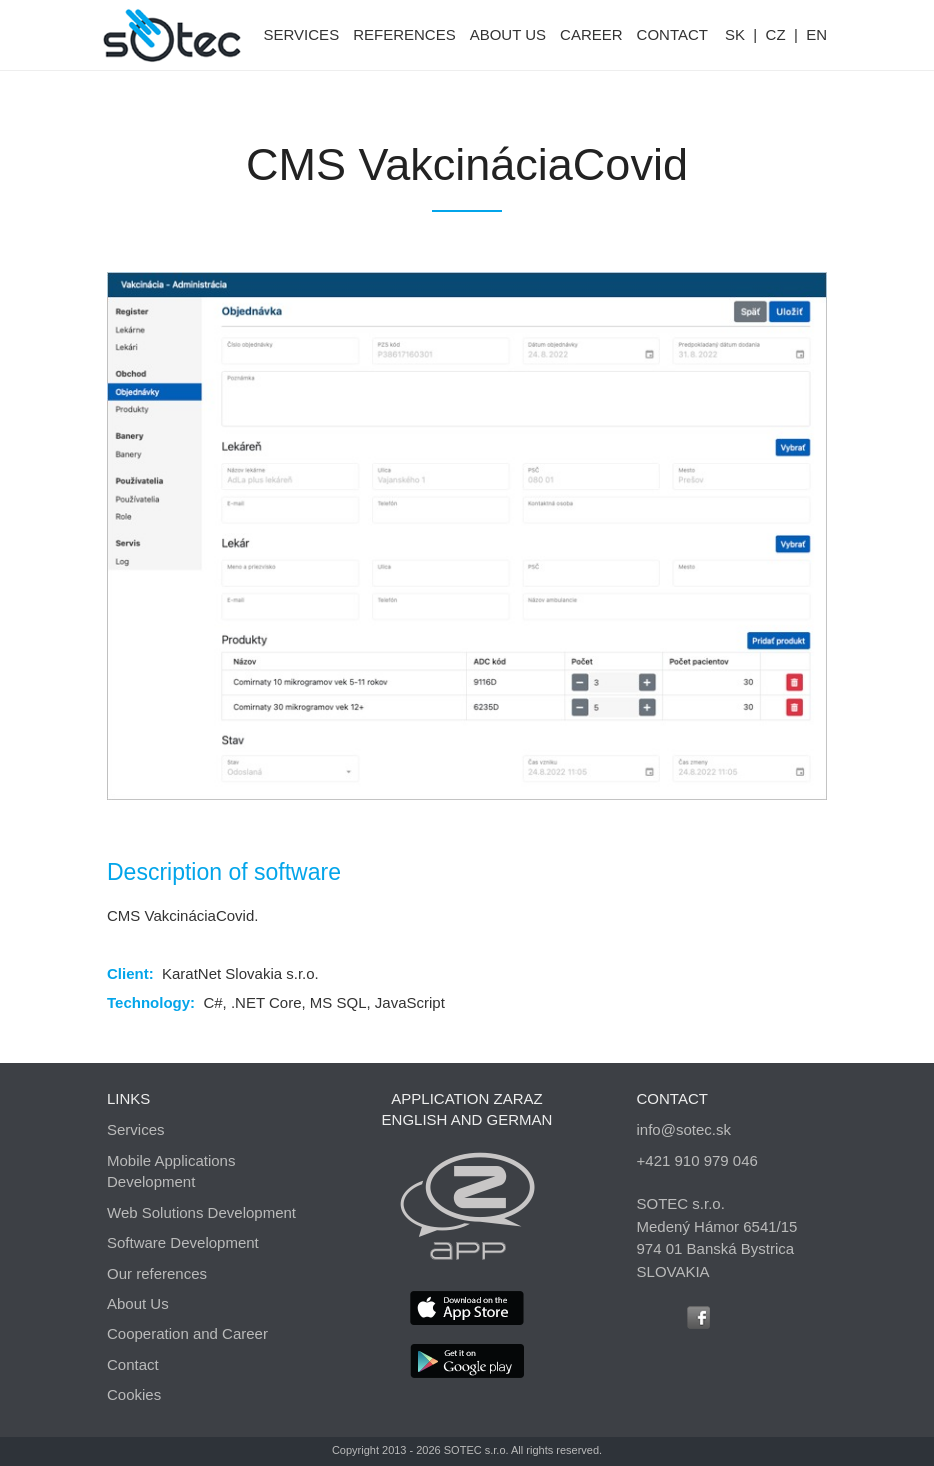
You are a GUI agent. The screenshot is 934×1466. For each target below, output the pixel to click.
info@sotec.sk (684, 1129)
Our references (157, 1273)
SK (735, 34)
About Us (138, 1303)
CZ (776, 34)
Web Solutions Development (201, 1212)
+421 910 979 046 (697, 1160)
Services (136, 1129)
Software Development (183, 1242)
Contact (133, 1364)
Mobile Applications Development (171, 1171)
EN (816, 34)
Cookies (134, 1394)
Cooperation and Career (187, 1333)
